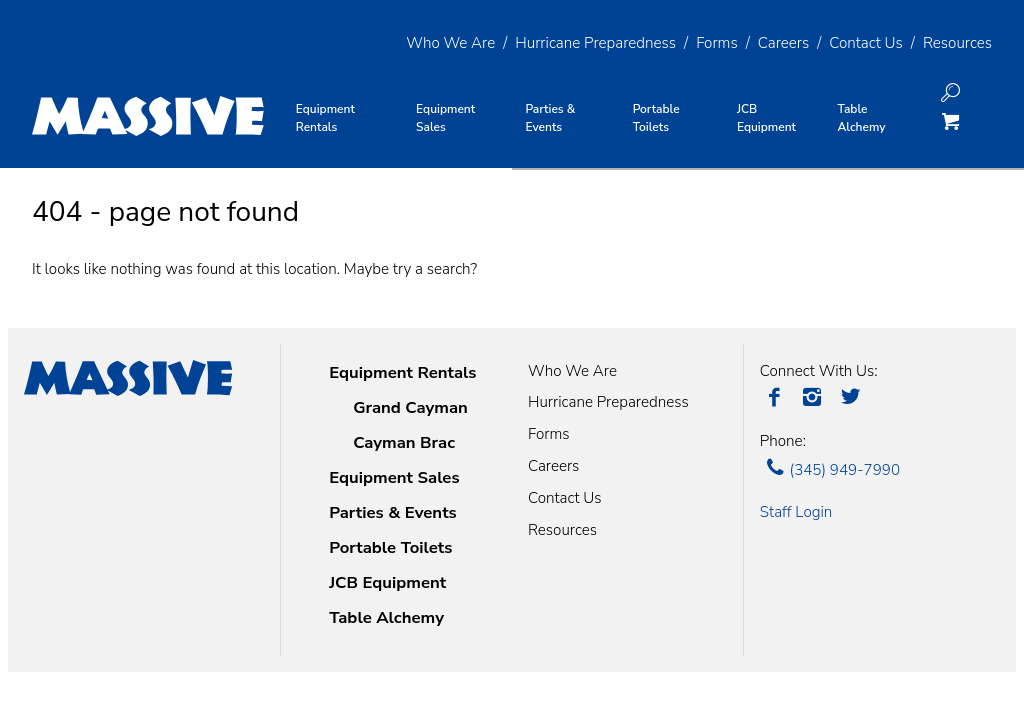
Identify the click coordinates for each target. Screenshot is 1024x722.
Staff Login (796, 512)
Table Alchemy (386, 617)
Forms (717, 43)
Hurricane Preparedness (595, 43)
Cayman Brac (404, 442)
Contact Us (866, 43)
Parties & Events (393, 512)
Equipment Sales (394, 477)
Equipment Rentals (402, 372)
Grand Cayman (410, 407)
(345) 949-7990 (830, 470)
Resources (957, 43)
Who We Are (450, 43)
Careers (783, 43)
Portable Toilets (390, 547)
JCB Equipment (387, 582)
